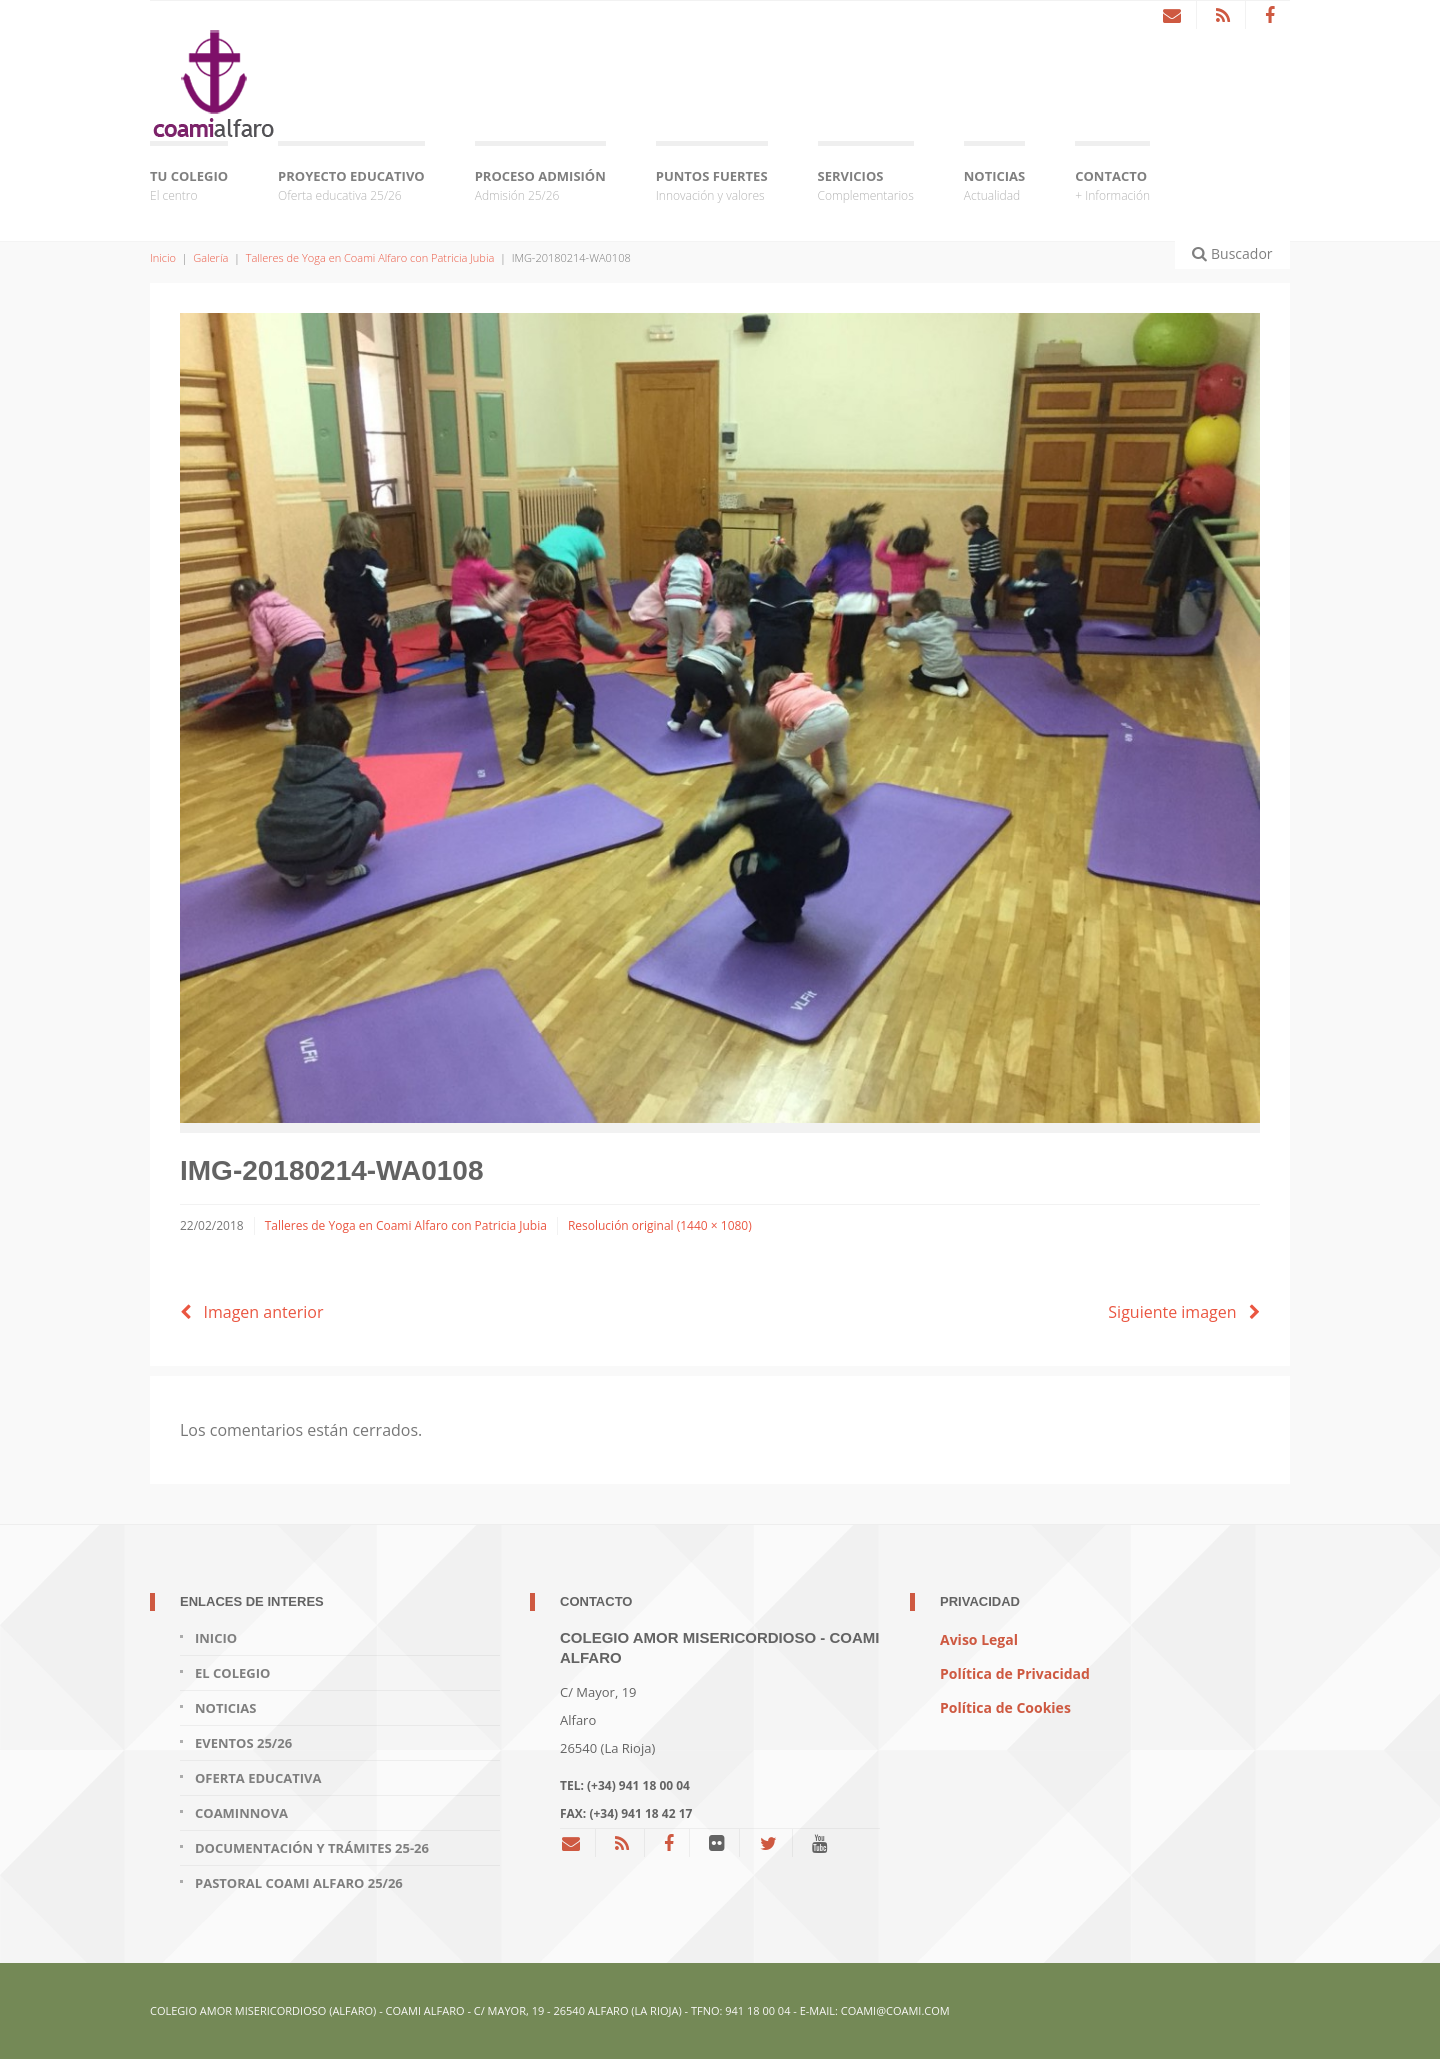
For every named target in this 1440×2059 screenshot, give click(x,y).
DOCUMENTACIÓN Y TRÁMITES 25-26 (312, 1848)
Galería (210, 257)
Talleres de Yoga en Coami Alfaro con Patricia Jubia (370, 257)
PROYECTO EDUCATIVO (351, 186)
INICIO (216, 1638)
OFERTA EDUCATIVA (258, 1778)
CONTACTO (1112, 186)
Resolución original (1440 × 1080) (660, 1225)
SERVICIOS (866, 186)
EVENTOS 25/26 (243, 1743)
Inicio (163, 257)
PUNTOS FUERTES (712, 186)
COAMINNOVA (241, 1813)
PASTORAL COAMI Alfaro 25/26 (299, 1883)
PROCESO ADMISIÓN (540, 186)
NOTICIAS (994, 186)
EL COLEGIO (232, 1673)
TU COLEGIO (189, 186)
